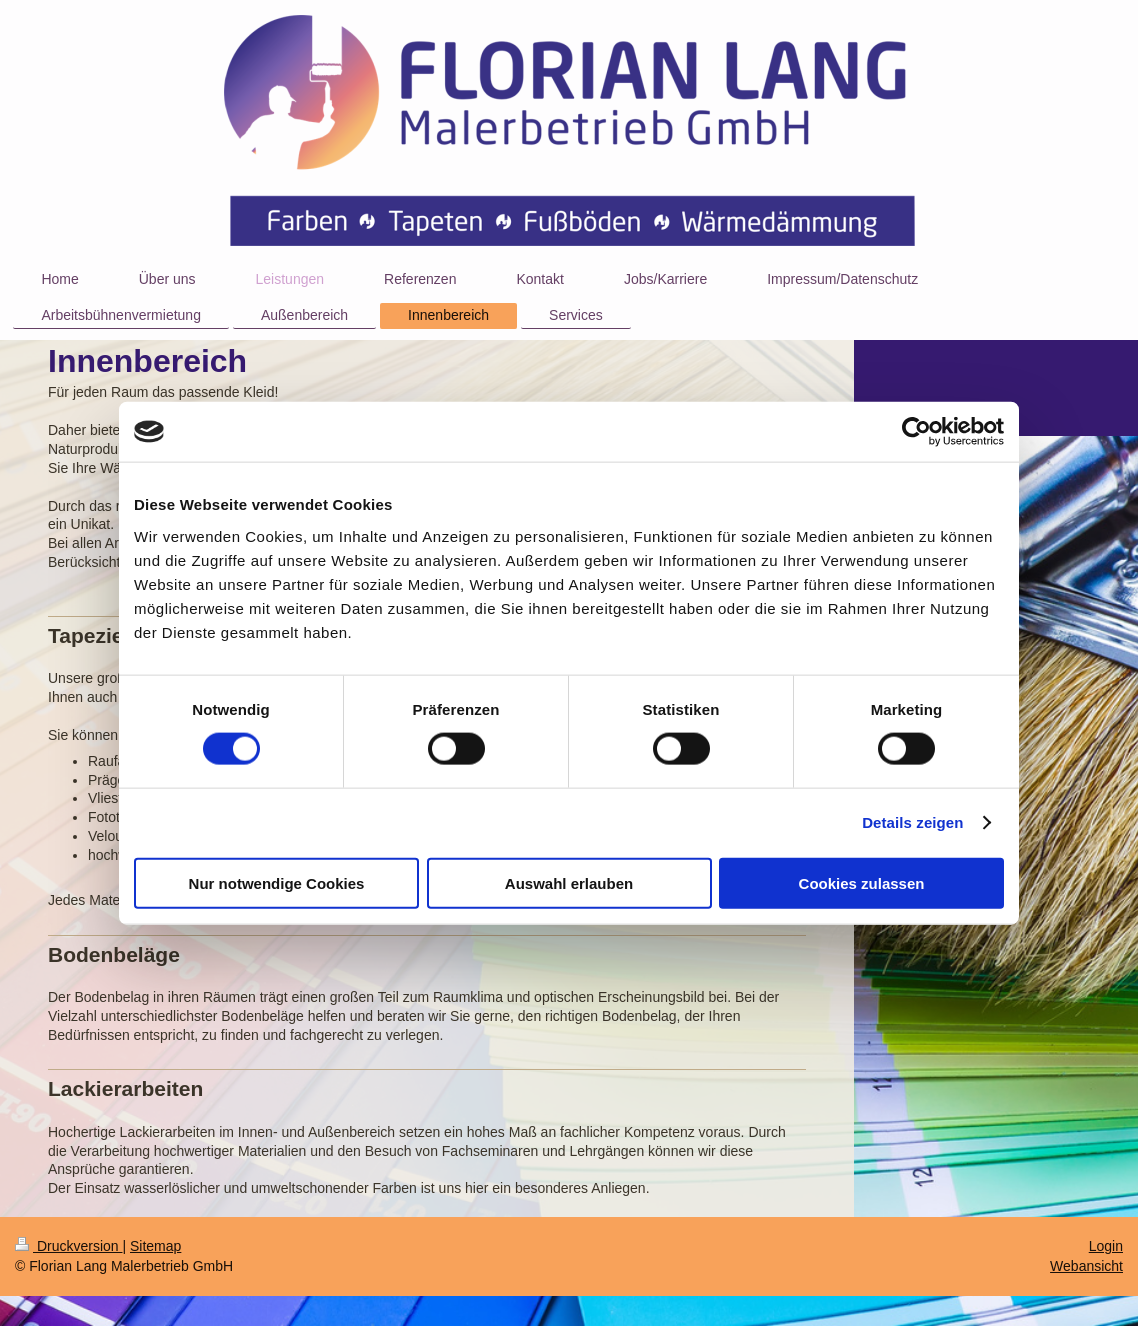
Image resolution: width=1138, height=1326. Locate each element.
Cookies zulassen (862, 882)
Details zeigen (912, 822)
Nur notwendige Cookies (277, 882)
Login (1106, 1246)
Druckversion (68, 1246)
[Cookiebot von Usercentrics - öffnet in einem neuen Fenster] (916, 432)
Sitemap (155, 1246)
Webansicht (1086, 1266)
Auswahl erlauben (569, 882)
